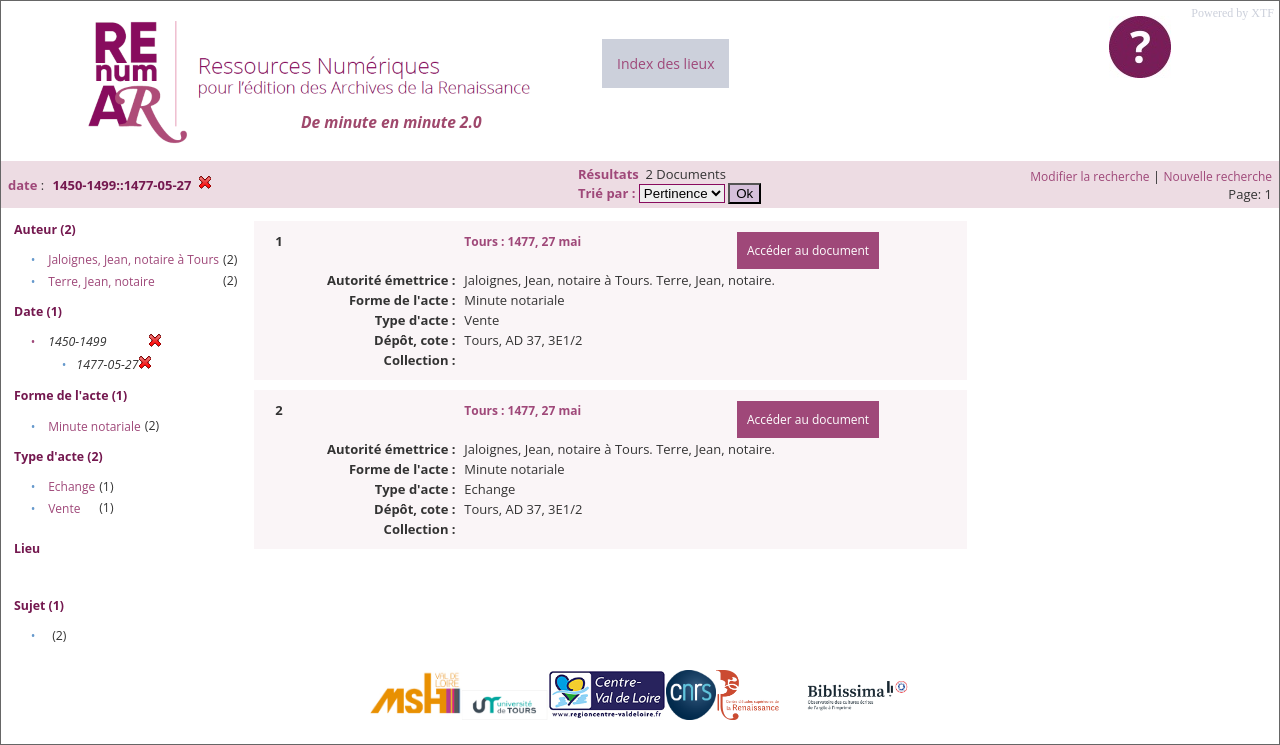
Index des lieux (665, 63)
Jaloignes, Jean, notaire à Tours (133, 259)
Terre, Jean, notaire (101, 281)
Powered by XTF (1232, 13)
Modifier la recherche (1089, 176)
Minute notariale (94, 426)
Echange (71, 486)
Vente (64, 508)
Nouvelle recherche (1218, 176)
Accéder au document (808, 250)
